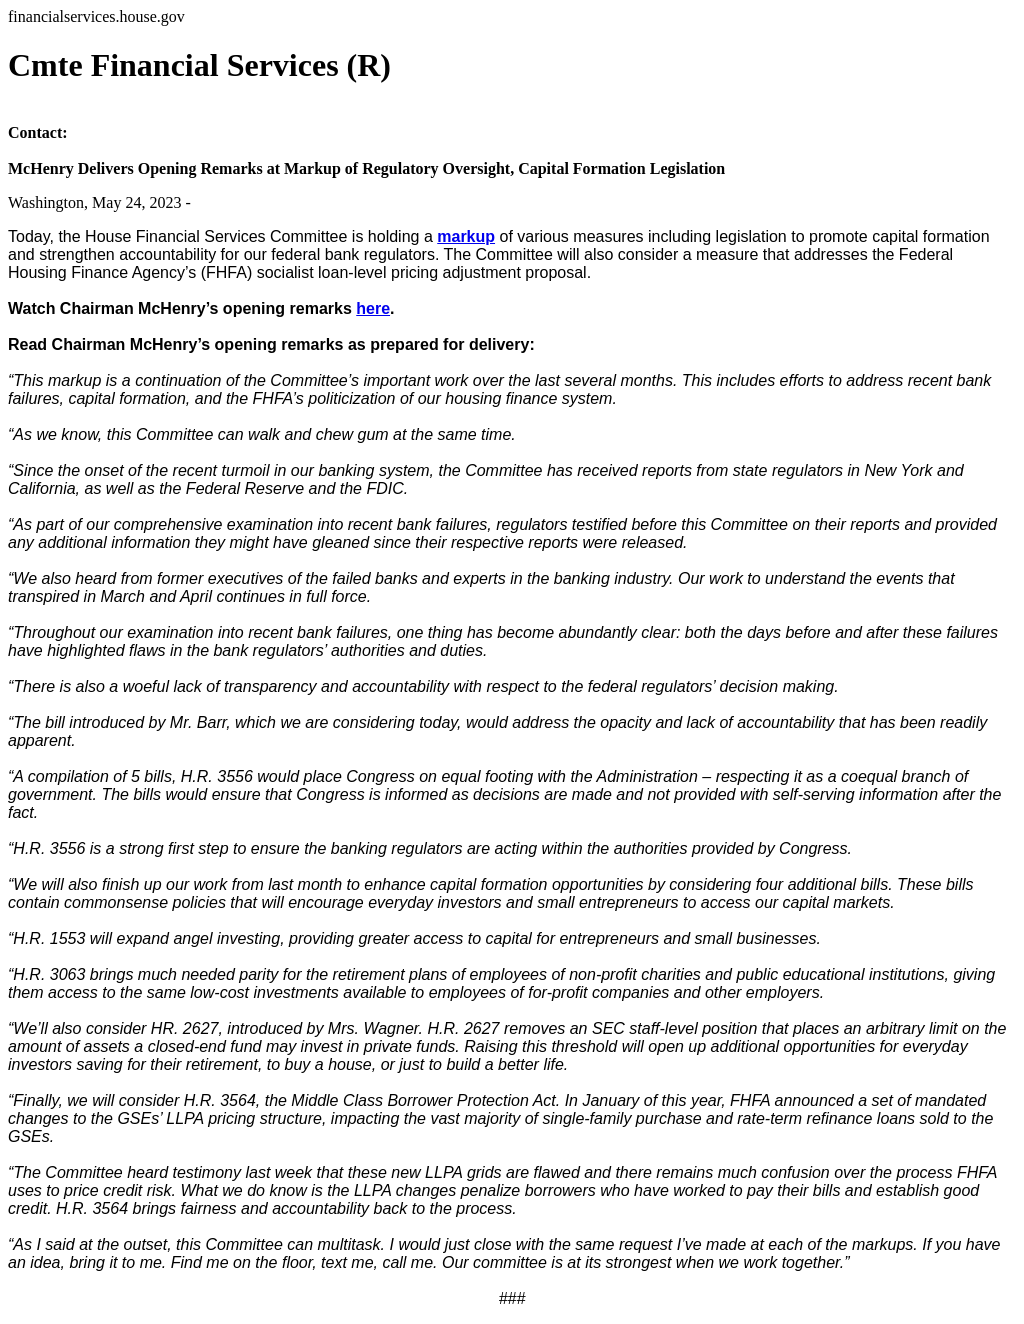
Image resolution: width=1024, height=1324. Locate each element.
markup (466, 236)
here (373, 308)
